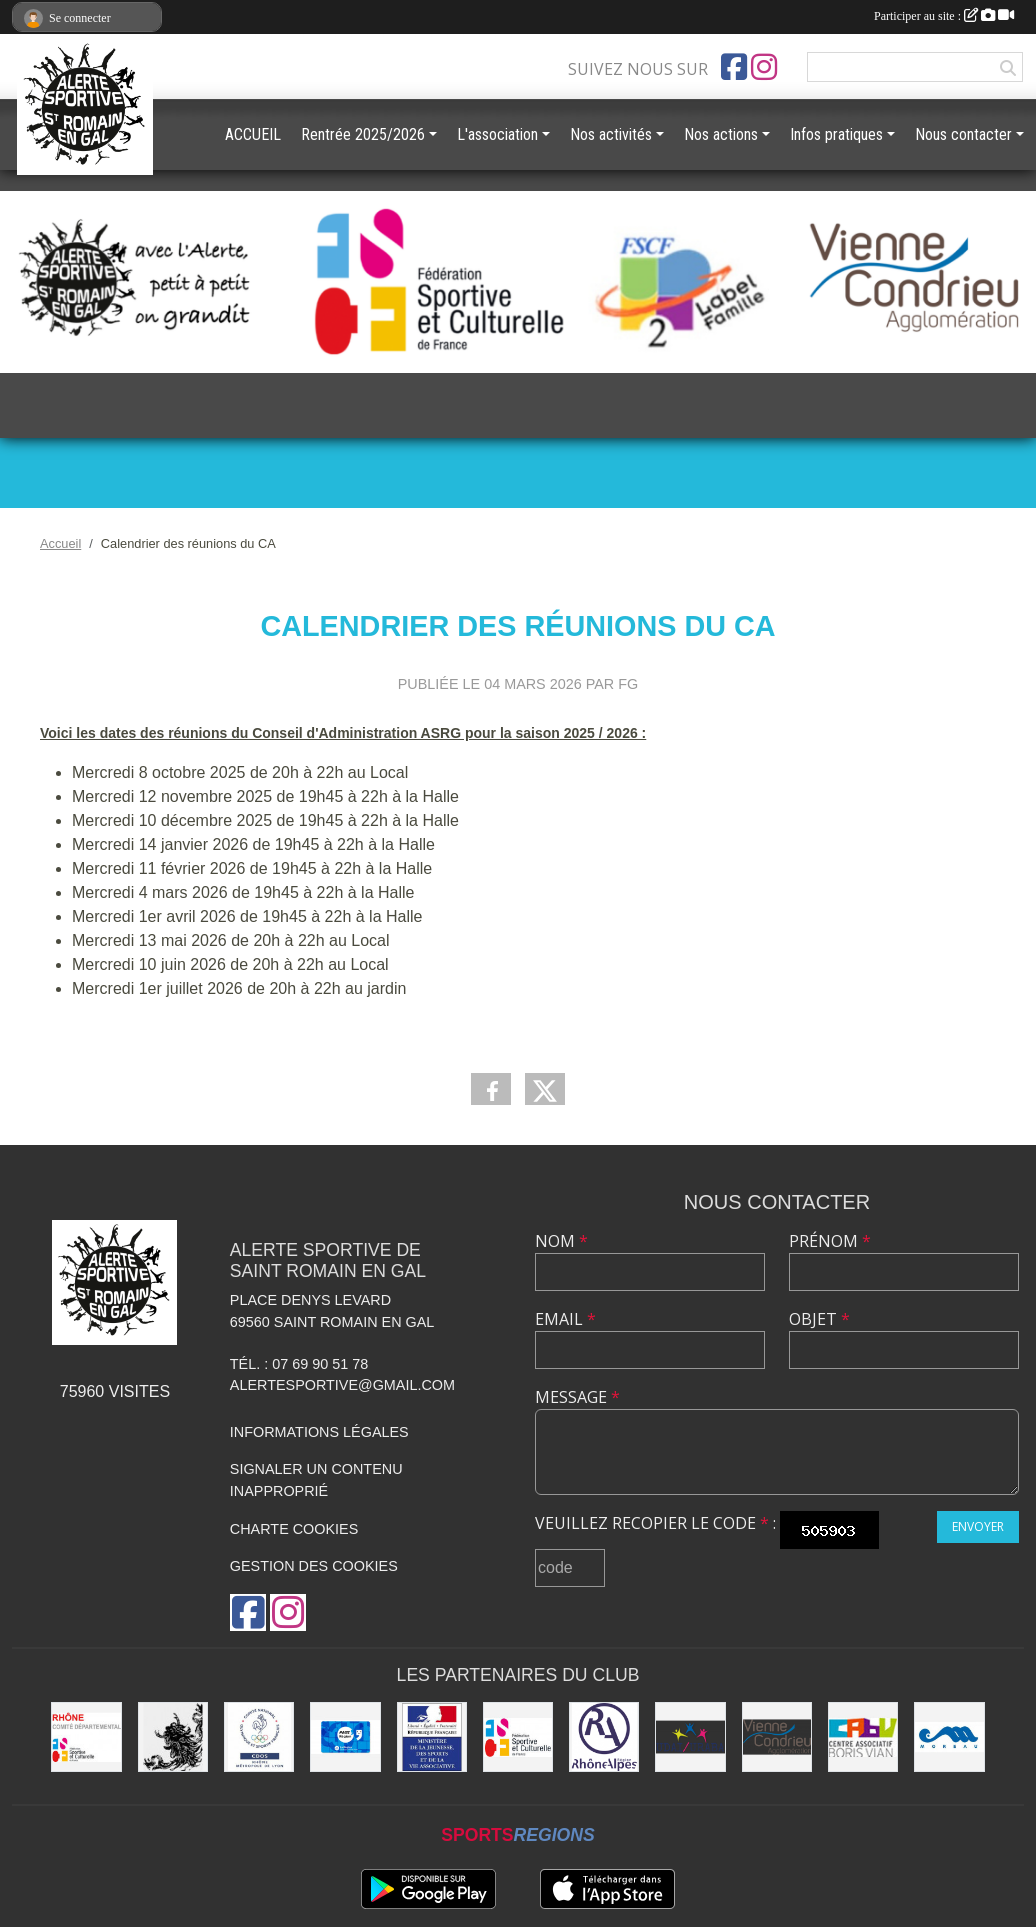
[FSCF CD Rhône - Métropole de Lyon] (86, 1737)
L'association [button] (497, 134)
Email (565, 1319)
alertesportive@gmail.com (342, 1385)
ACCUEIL (253, 134)
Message (577, 1397)
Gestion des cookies (314, 1566)
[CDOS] (259, 1737)
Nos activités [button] (611, 134)
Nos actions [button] (721, 134)
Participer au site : (944, 16)
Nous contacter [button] (963, 134)
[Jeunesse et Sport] (432, 1737)
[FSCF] (518, 1737)
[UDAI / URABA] (690, 1737)
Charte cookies (294, 1529)
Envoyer (978, 1526)
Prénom (830, 1241)
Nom (561, 1241)
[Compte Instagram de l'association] (764, 67)
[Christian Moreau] (949, 1737)
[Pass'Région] (345, 1737)
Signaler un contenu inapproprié (316, 1480)
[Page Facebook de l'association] (734, 67)
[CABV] (863, 1737)
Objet (819, 1319)
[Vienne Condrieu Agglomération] (777, 1737)
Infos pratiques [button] (836, 134)
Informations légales (319, 1432)
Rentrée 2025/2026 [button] (363, 134)
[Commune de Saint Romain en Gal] (173, 1737)
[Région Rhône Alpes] (604, 1737)
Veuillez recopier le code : (655, 1523)
